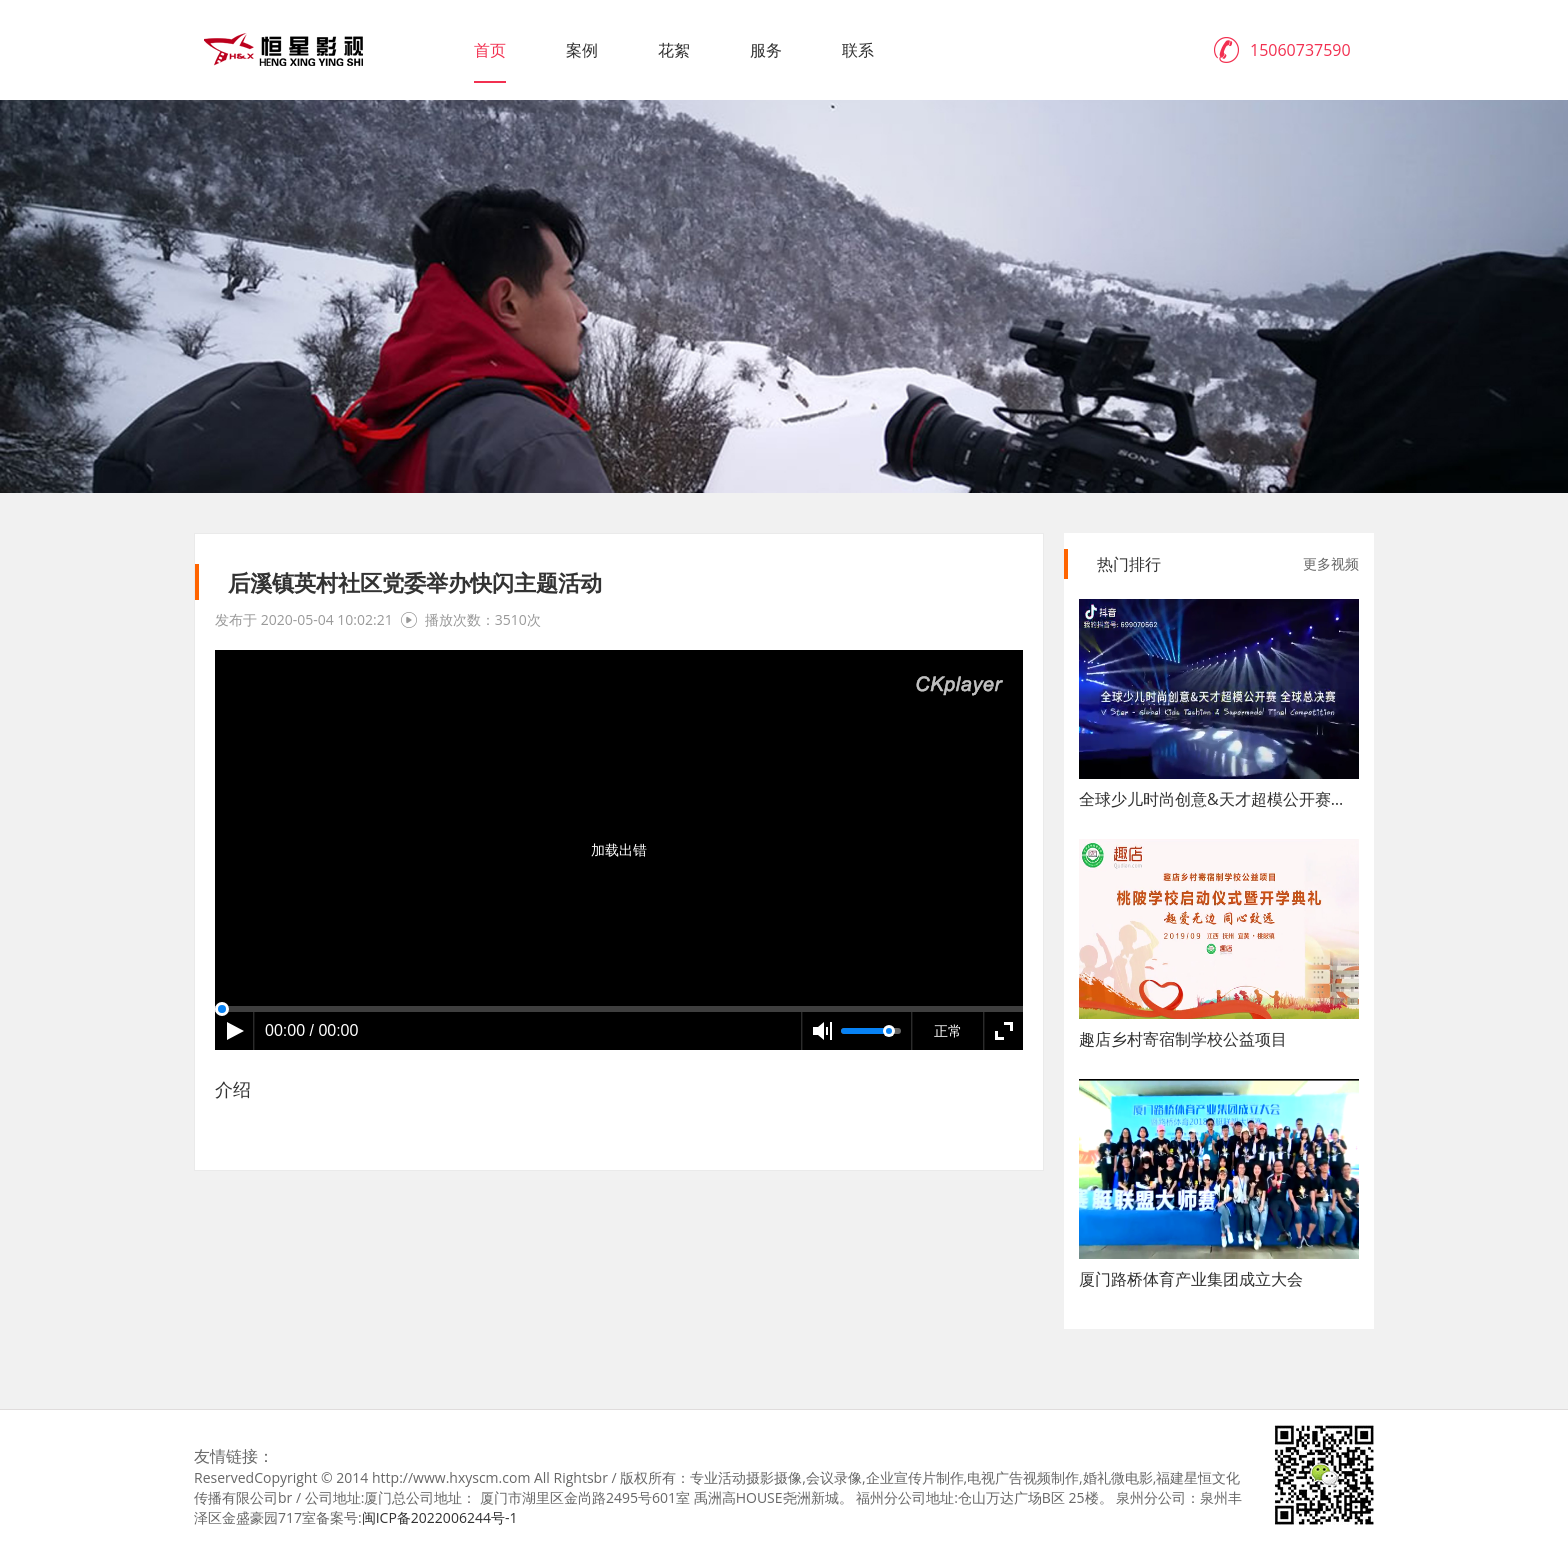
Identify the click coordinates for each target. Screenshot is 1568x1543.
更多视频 (1331, 563)
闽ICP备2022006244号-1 (440, 1517)
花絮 (674, 50)
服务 (766, 50)
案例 (582, 50)
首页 (490, 50)
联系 (858, 50)
